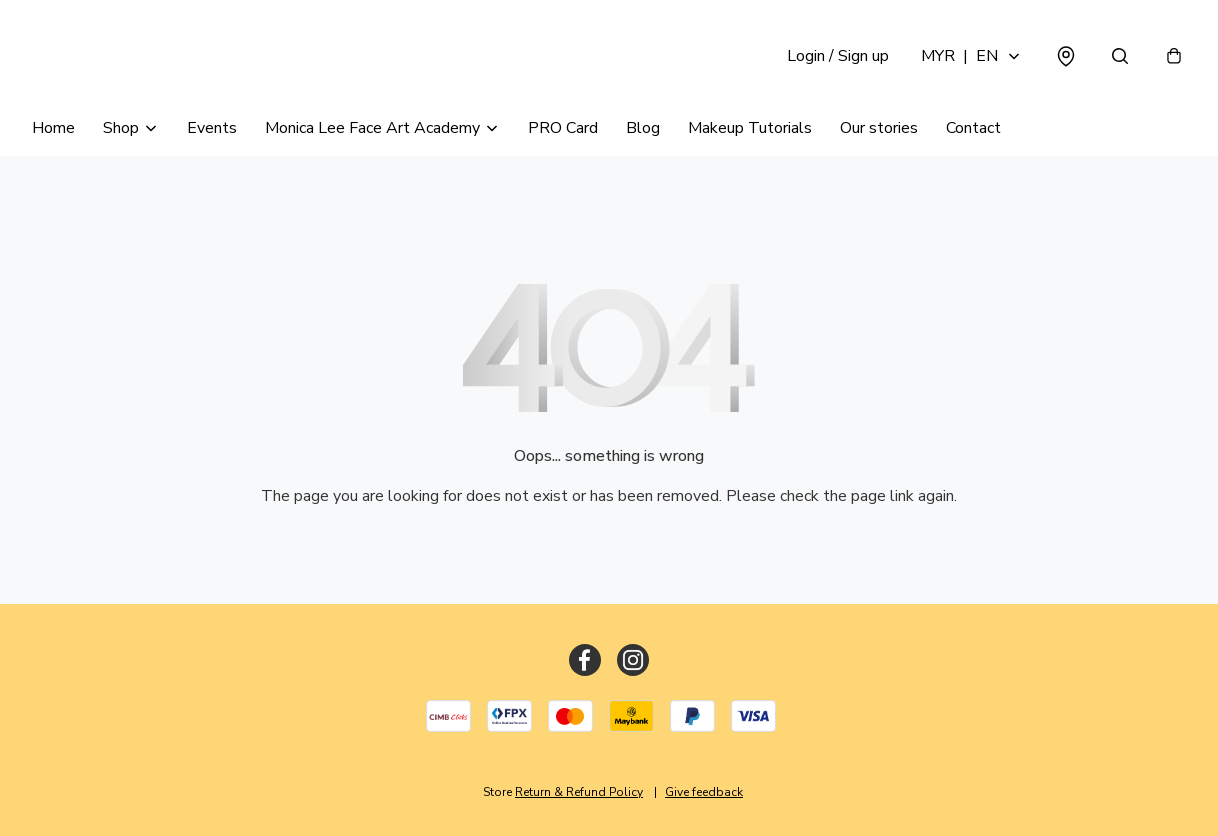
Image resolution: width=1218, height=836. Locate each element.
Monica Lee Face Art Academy (372, 128)
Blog (643, 128)
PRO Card (563, 128)
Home (53, 128)
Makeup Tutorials (750, 128)
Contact (973, 128)
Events (212, 128)
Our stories (879, 128)
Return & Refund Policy (579, 792)
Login (838, 56)
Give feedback (704, 792)
